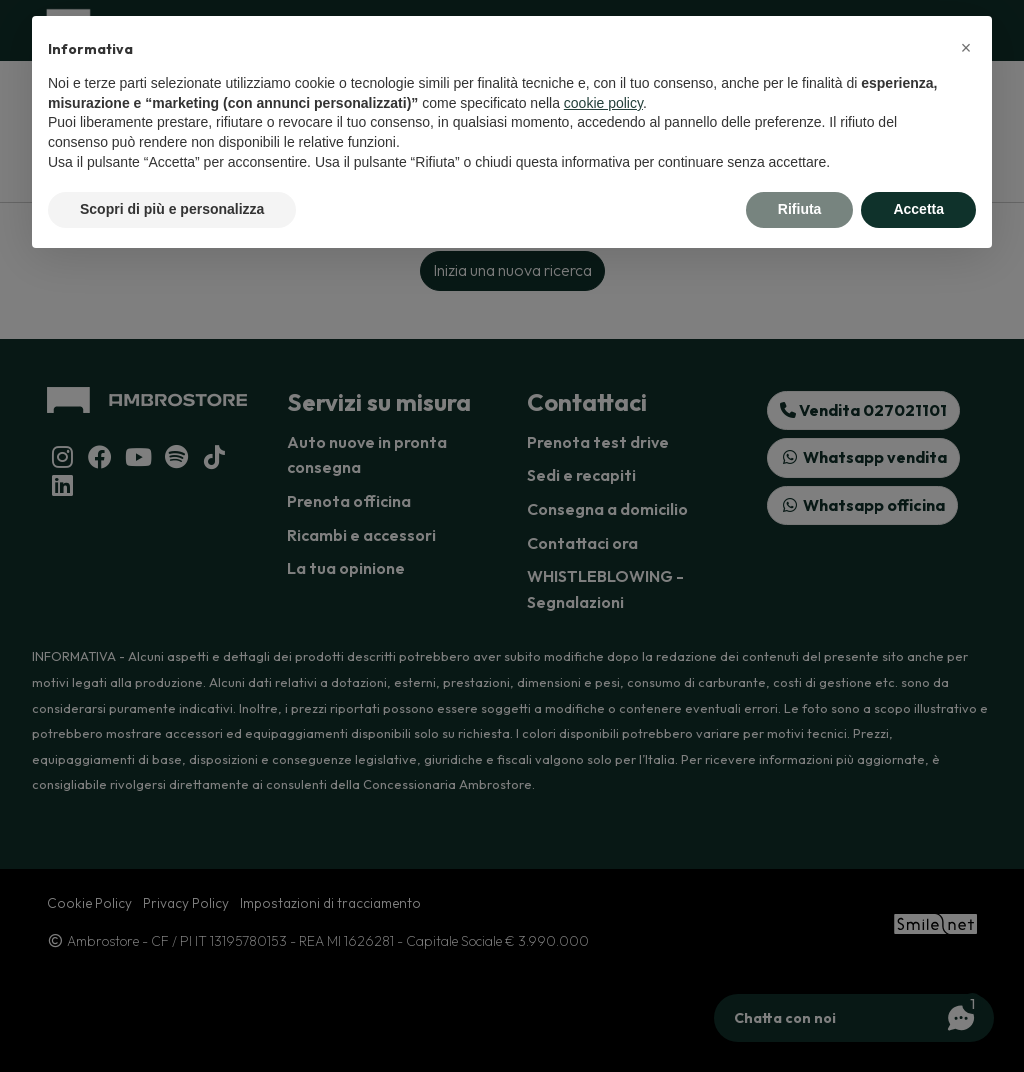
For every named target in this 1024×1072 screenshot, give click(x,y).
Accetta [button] (918, 209)
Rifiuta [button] (800, 209)
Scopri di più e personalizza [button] (172, 209)
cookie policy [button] (603, 103)
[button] (966, 48)
